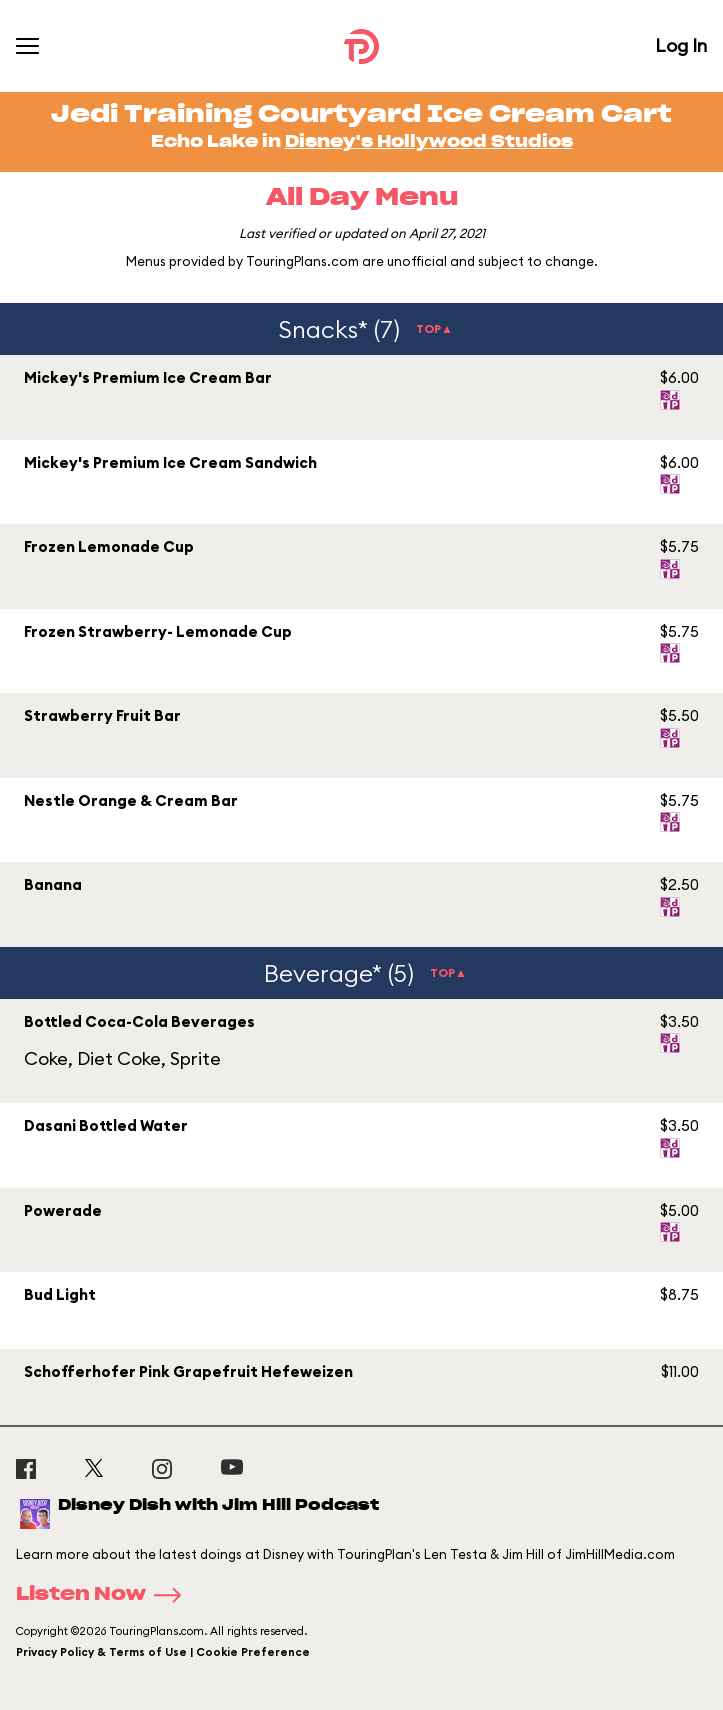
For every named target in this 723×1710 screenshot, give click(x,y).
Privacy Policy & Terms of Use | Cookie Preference (163, 1652)
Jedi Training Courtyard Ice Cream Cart (361, 115)
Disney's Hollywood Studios (429, 142)
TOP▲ (434, 328)
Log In (681, 45)
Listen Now (105, 1595)
